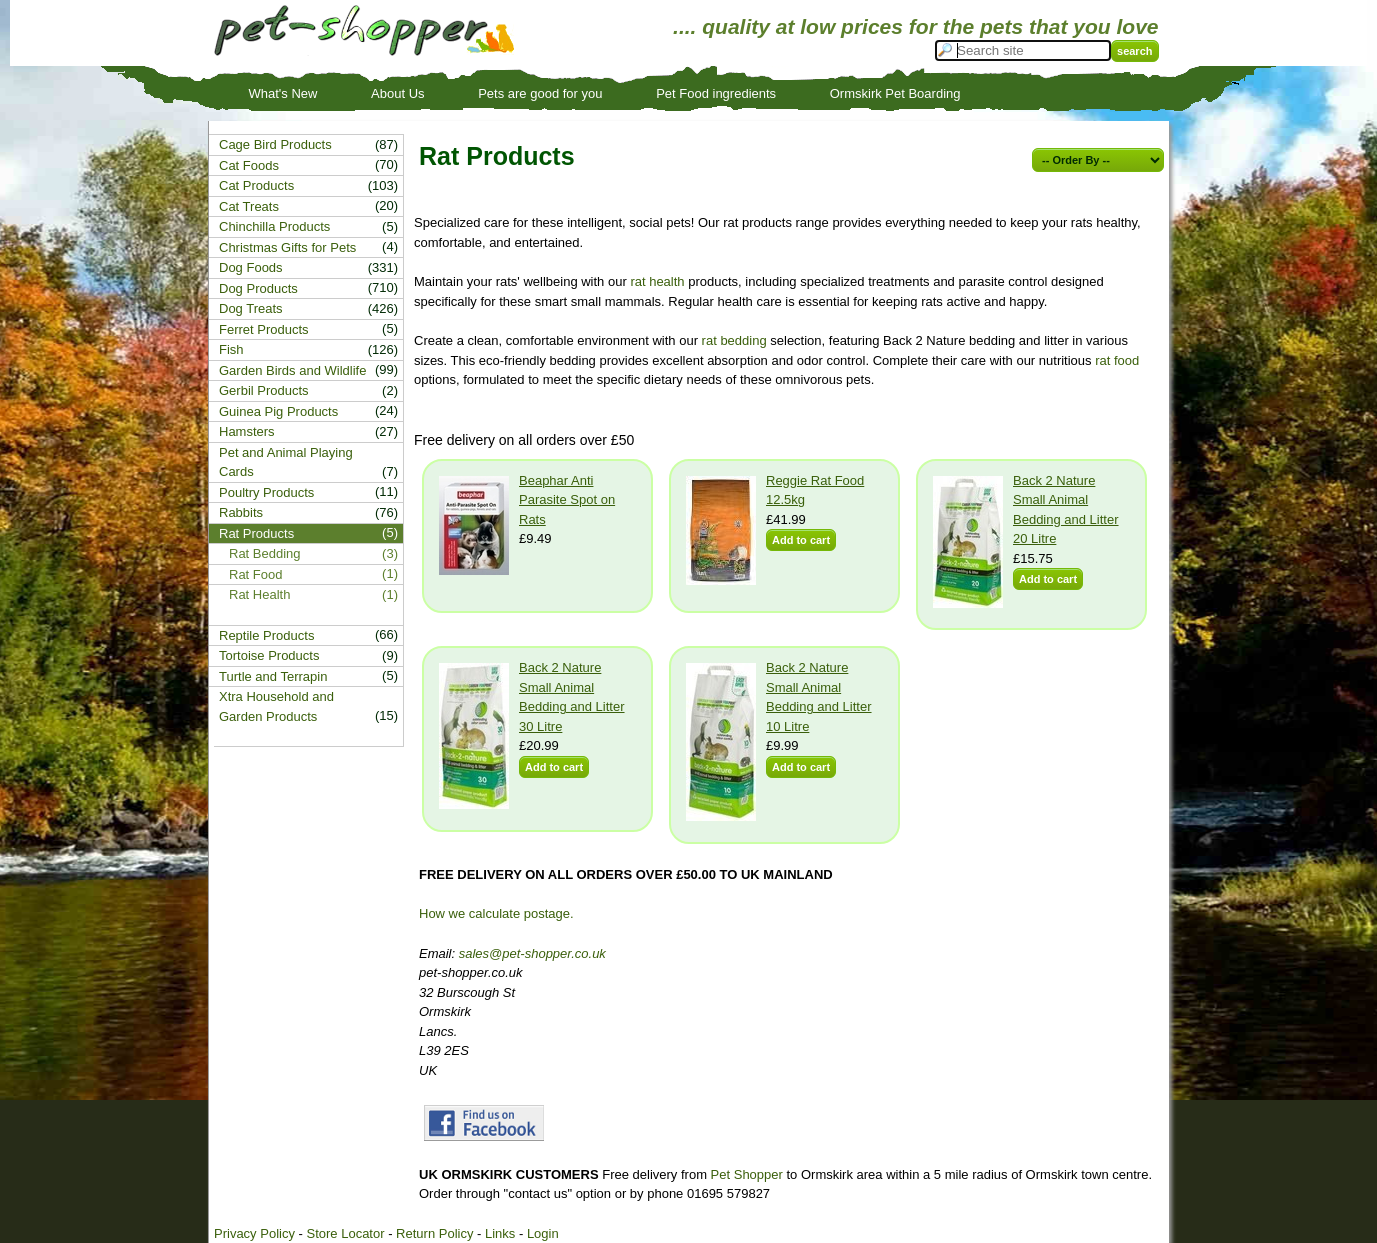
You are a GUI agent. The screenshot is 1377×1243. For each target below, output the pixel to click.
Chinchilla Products (274, 226)
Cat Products (256, 185)
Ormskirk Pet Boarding (895, 93)
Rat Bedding (265, 553)
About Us (397, 93)
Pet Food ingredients (716, 93)
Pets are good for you (540, 93)
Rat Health (259, 594)
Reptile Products (266, 635)
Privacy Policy (254, 1233)
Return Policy (434, 1233)
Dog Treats (251, 308)
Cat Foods (249, 165)
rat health (657, 281)
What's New (283, 93)
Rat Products (256, 533)
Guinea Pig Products (278, 411)
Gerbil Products (264, 390)
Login (543, 1233)
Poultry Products (266, 492)
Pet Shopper (747, 1174)
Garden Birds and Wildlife (292, 370)
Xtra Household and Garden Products (276, 706)
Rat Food (255, 574)
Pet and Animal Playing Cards (286, 462)
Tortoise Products (269, 655)
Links (500, 1233)
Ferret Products (264, 329)
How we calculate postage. (496, 913)
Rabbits (241, 512)
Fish (231, 349)
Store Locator (345, 1233)
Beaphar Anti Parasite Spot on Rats (567, 500)
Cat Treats (249, 206)
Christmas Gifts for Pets (287, 247)
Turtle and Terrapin (273, 676)
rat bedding (734, 340)
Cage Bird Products (275, 144)
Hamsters (247, 431)
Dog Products (258, 288)
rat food (1117, 360)
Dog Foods (251, 267)
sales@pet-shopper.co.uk (532, 953)
